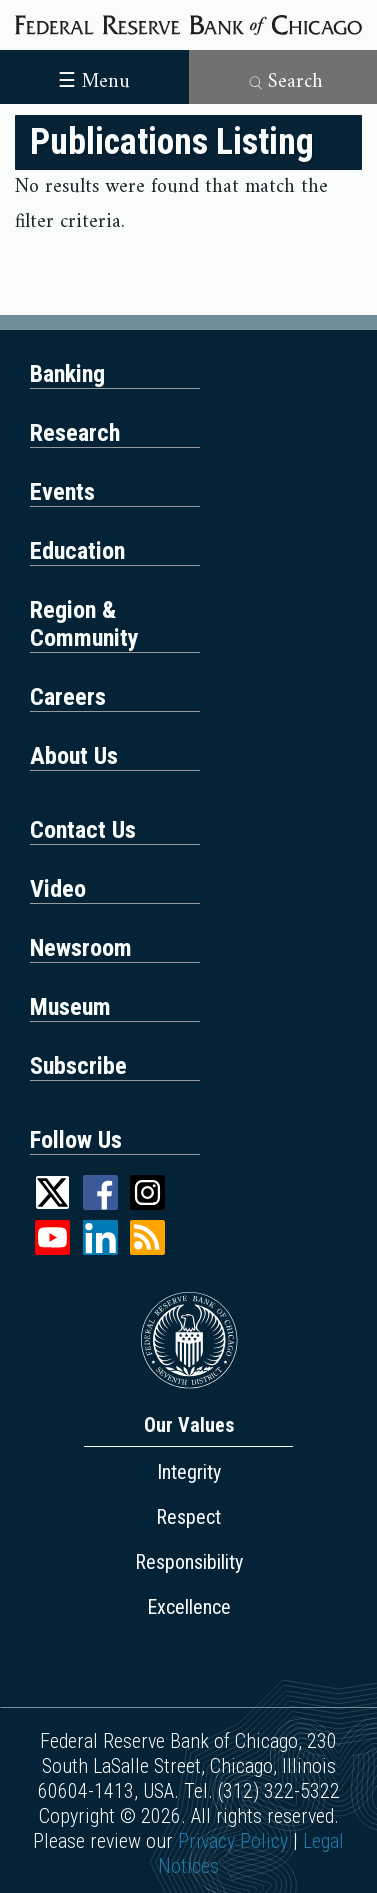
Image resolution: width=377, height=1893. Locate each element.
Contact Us (83, 830)
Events (62, 492)
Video (58, 889)
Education (77, 551)
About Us (74, 756)
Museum (70, 1007)
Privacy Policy (233, 1841)
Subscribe (78, 1066)
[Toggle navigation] (94, 75)
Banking (67, 374)
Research (75, 433)
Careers (68, 697)
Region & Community (84, 624)
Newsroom (81, 948)
